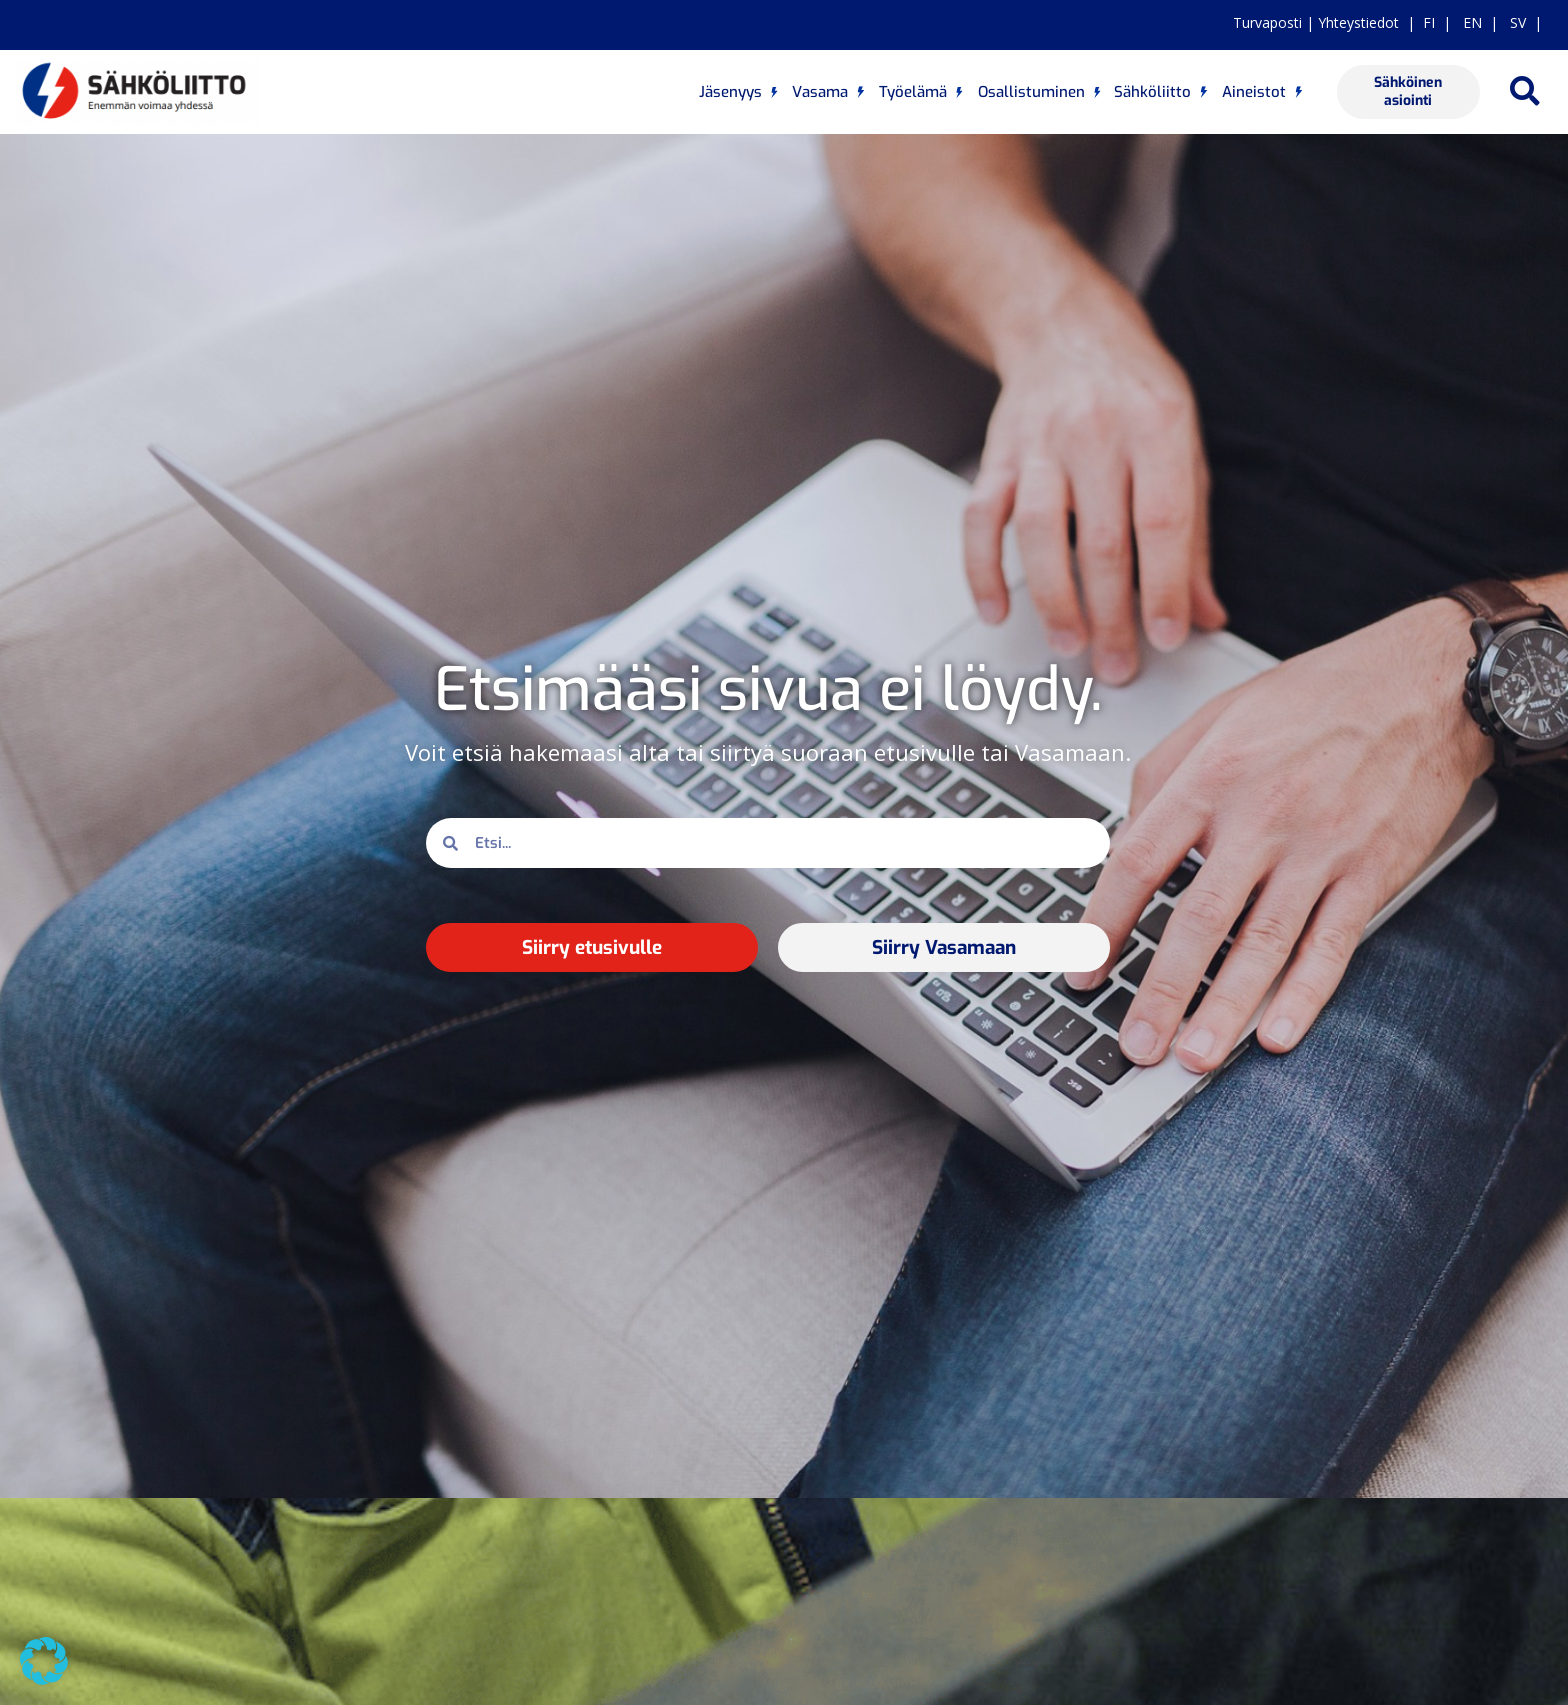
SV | (1522, 22)
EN (1470, 22)
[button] (1524, 92)
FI (1429, 22)
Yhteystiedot (1358, 22)
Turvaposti (1267, 22)
